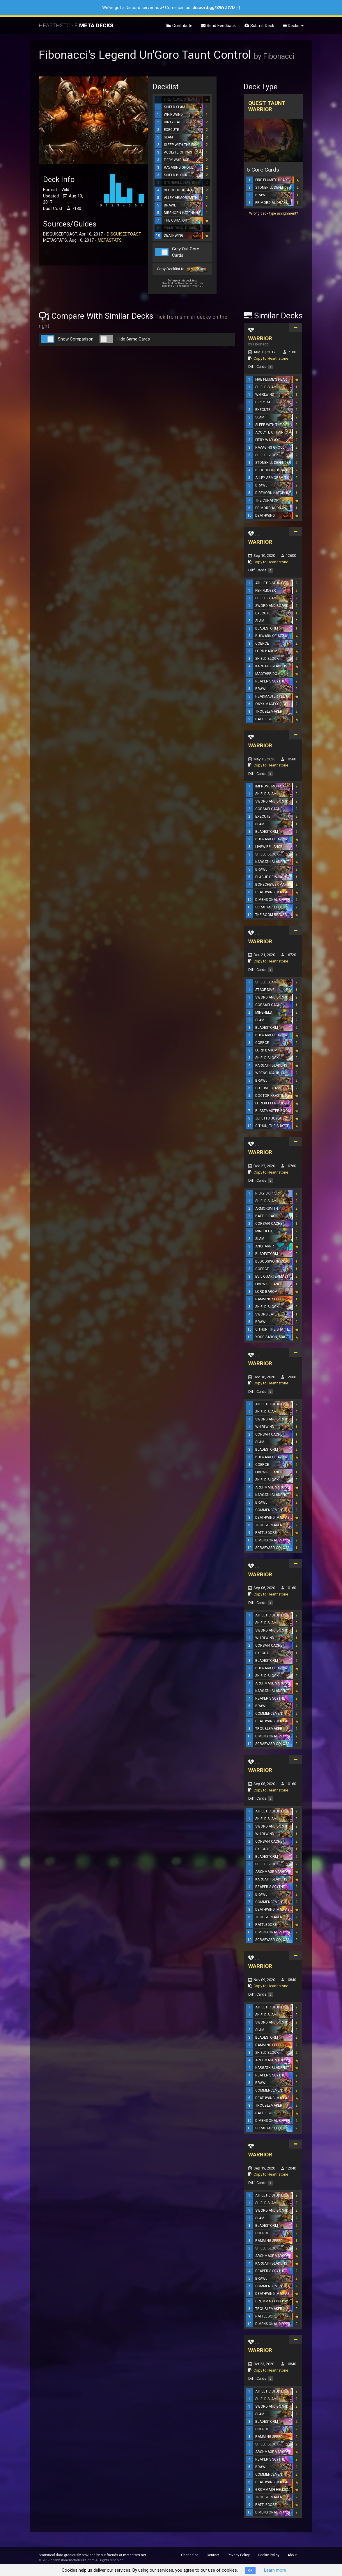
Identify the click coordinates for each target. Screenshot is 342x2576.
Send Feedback (218, 25)
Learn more (275, 2570)
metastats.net (134, 2555)
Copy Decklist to (182, 269)
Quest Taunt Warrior (267, 106)
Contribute (179, 25)
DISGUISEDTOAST (124, 234)
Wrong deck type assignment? (273, 213)
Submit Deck (259, 25)
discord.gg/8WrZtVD (213, 7)
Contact (213, 2555)
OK (250, 2571)
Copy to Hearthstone (271, 358)
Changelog (190, 2555)
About (292, 2555)
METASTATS (110, 240)
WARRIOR (260, 338)
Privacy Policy (239, 2555)
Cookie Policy (268, 2555)
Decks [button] (293, 25)
